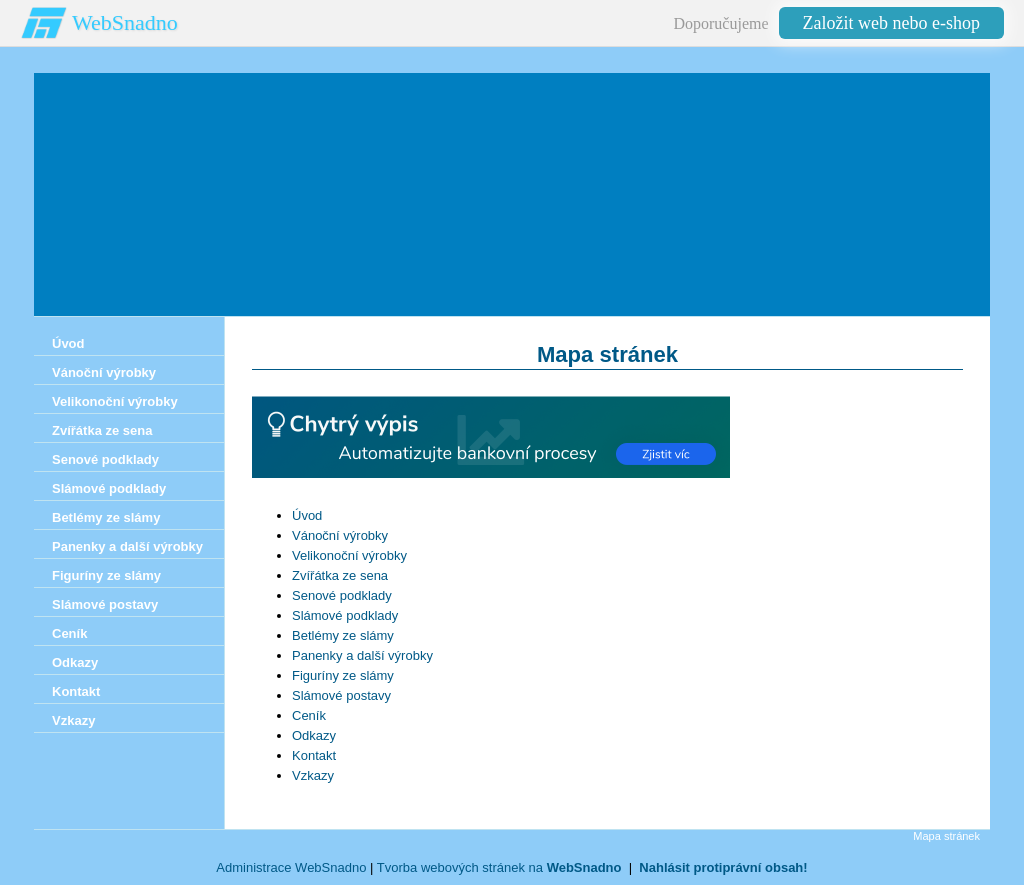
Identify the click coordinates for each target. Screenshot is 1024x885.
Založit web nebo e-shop (891, 23)
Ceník (309, 715)
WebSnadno (125, 22)
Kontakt (314, 755)
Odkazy (314, 735)
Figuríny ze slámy (343, 675)
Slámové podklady (345, 615)
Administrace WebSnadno (291, 867)
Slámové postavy (341, 695)
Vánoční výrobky (340, 535)
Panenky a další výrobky (362, 655)
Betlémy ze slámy (343, 635)
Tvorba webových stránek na (499, 867)
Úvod (307, 515)
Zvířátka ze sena (340, 575)
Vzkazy (313, 775)
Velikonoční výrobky (349, 555)
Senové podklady (342, 595)
